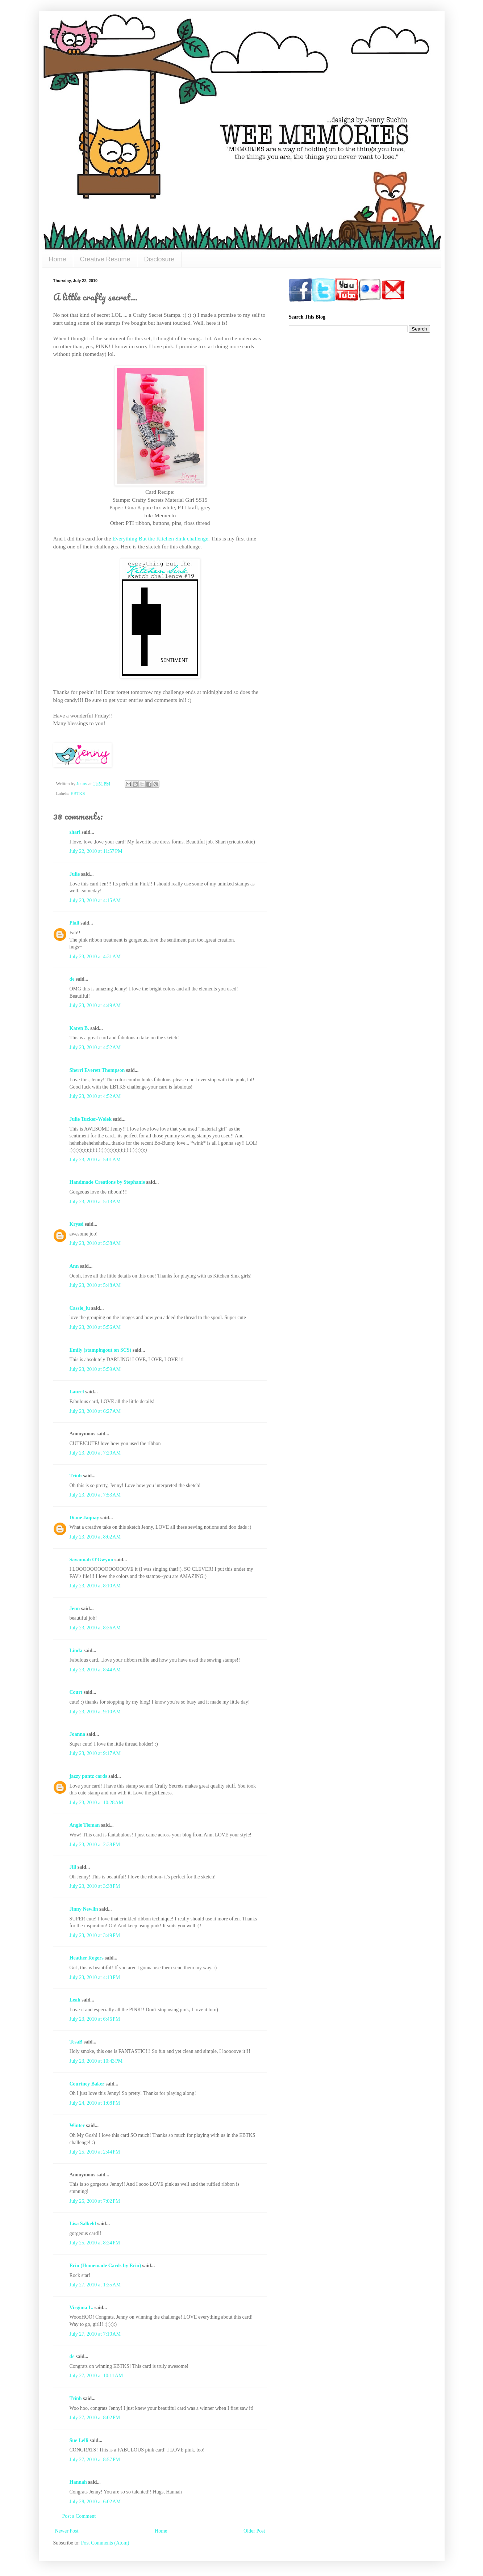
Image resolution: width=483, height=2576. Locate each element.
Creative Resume (105, 259)
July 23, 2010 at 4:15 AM (95, 900)
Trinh (76, 1475)
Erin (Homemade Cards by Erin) (105, 2265)
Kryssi (77, 1224)
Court (76, 1692)
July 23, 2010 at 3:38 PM (95, 1886)
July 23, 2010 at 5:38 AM (95, 1243)
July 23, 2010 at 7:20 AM (95, 1453)
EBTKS (78, 793)
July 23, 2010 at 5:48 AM (95, 1285)
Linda (76, 1650)
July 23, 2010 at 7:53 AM (95, 1495)
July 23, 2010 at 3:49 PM (95, 1935)
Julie (75, 874)
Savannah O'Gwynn (91, 1559)
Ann (74, 1266)
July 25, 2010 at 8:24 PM (95, 2242)
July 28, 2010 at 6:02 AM (95, 2501)
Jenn (75, 1608)
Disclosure (159, 259)
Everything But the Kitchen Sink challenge (160, 538)
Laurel (77, 1391)
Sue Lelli (80, 2440)
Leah (75, 2000)
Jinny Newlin (84, 1909)
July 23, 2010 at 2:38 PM (95, 1844)
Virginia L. (81, 2307)
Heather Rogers (87, 1958)
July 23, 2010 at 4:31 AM (95, 956)
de (72, 979)
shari (75, 832)
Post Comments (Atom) (105, 2543)
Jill (73, 1867)
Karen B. (79, 1028)
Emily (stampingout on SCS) (101, 1350)
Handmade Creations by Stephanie (107, 1182)
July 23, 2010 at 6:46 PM (95, 2019)
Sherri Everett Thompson (97, 1070)
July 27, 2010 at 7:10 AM (95, 2334)
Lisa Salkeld (83, 2223)
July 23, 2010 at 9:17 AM (95, 1753)
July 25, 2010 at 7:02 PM (95, 2201)
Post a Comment (79, 2516)
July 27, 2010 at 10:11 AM (96, 2375)
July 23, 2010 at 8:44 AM (95, 1669)
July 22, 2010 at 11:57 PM (96, 851)
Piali (74, 923)
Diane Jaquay (84, 1517)
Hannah (78, 2482)
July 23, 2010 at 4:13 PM (95, 1977)
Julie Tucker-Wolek (91, 1119)
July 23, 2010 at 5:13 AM (95, 1201)
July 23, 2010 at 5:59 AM (95, 1369)
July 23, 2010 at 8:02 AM (95, 1537)
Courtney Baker (87, 2084)
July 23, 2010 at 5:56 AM (95, 1327)
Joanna (78, 1734)
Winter (77, 2125)
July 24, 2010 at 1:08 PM (95, 2103)
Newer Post (67, 2531)
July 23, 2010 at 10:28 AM (96, 1802)
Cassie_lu (80, 1308)
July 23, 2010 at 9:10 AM (95, 1711)
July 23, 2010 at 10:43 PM (96, 2061)
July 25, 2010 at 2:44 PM (95, 2152)
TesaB (76, 2042)
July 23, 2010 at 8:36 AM (95, 1627)
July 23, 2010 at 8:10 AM (95, 1585)
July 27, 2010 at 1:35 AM (95, 2284)
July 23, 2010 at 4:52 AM (95, 1047)
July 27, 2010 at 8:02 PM (95, 2417)
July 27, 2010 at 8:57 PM (95, 2459)
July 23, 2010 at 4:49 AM (95, 1005)
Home (57, 259)
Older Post (254, 2531)
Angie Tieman (85, 1825)
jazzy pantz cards (88, 1776)
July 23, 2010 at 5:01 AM (95, 1159)
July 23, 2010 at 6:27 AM (95, 1411)
